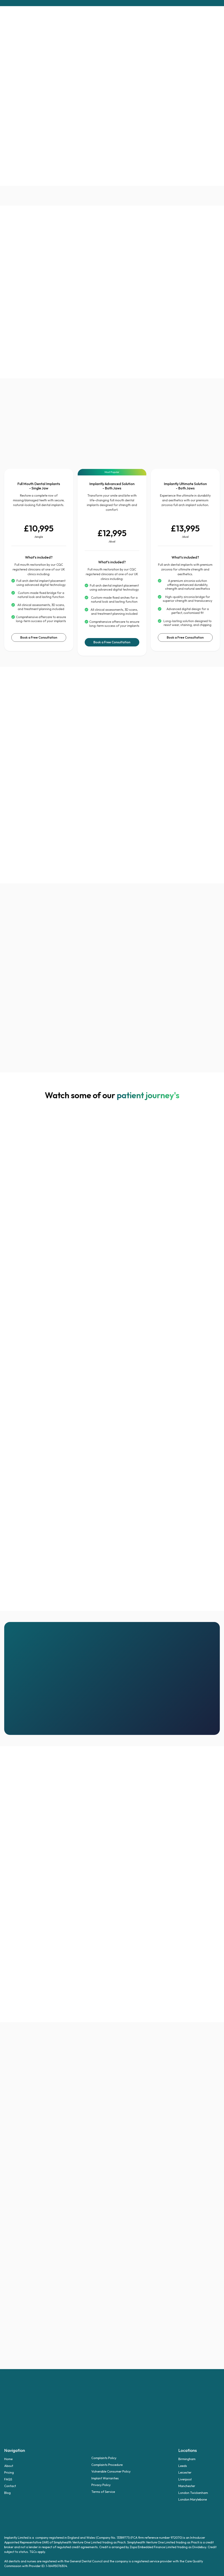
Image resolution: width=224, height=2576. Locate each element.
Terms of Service (103, 2514)
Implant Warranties (105, 2501)
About (43, 13)
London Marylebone (192, 2522)
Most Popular (112, 472)
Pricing (113, 13)
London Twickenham (193, 2515)
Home (8, 2481)
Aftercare (160, 13)
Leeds (182, 2488)
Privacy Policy (101, 2507)
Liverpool (185, 2502)
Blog (7, 2515)
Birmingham (186, 2481)
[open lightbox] (18, 345)
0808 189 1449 (202, 2315)
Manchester (186, 2508)
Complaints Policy (103, 2480)
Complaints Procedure (107, 2487)
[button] (61, 14)
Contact (10, 2508)
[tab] (178, 1867)
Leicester (184, 2495)
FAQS (8, 2502)
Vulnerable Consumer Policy (111, 2494)
